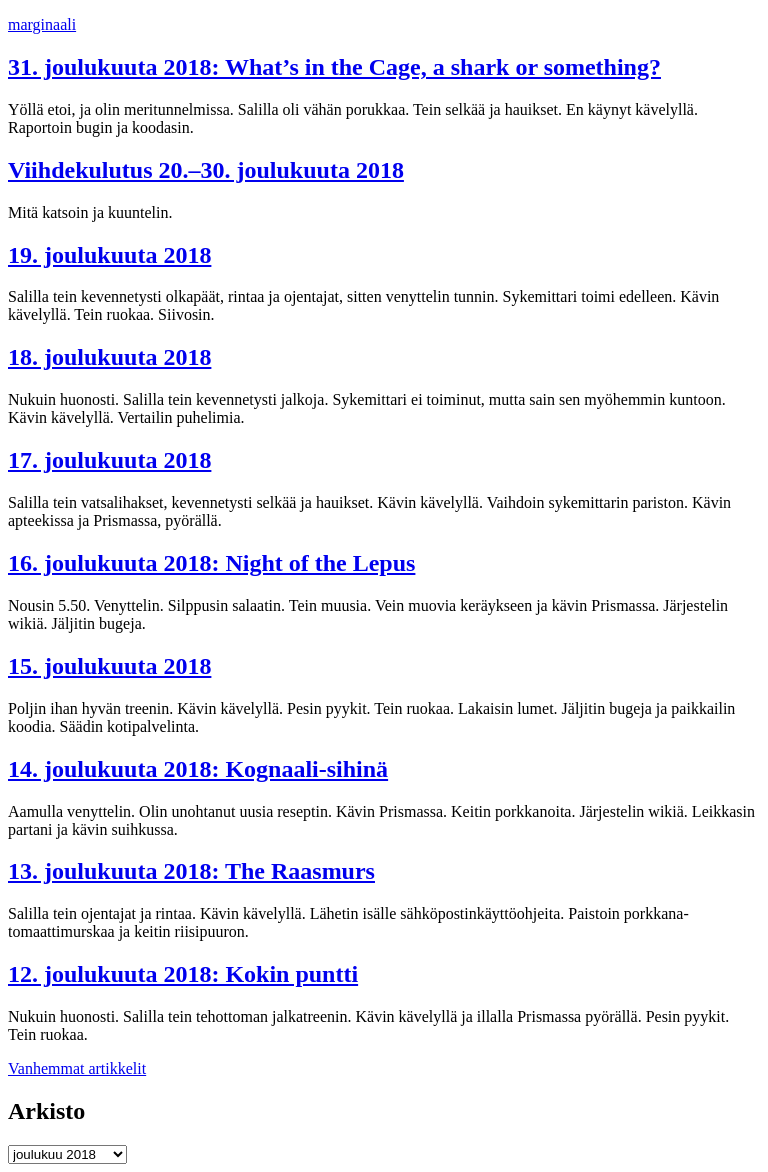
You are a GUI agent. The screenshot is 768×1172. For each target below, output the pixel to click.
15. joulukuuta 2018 (109, 666)
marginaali (42, 24)
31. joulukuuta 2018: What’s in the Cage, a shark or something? (334, 67)
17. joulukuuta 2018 (109, 460)
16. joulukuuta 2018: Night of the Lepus (211, 563)
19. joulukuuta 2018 (109, 255)
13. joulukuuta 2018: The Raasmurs (191, 871)
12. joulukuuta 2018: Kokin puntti (183, 974)
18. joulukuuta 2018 (109, 357)
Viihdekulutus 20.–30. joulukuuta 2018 (206, 170)
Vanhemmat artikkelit (77, 1068)
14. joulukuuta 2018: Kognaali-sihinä (198, 769)
